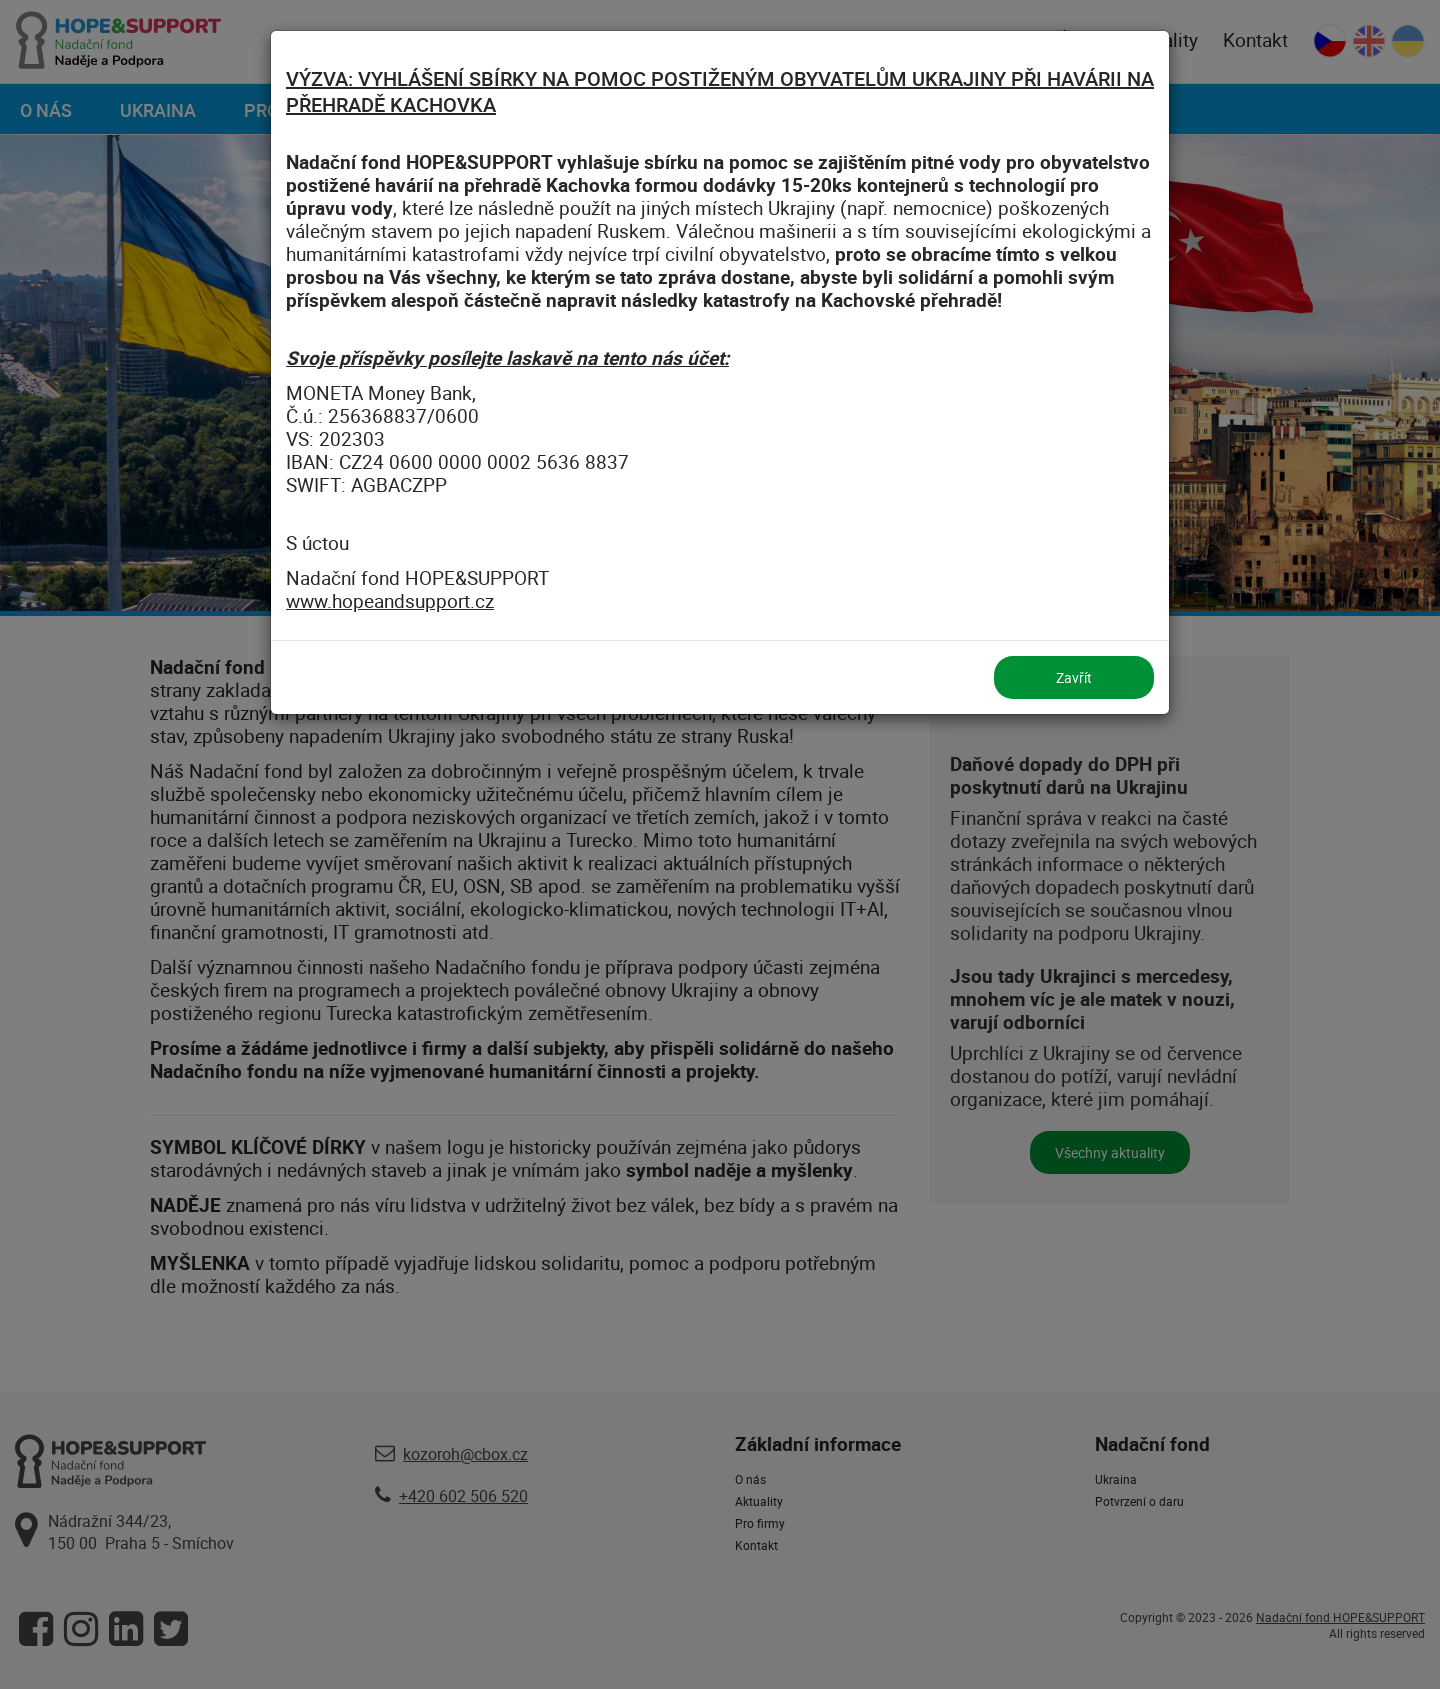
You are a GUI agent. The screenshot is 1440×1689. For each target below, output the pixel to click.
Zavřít (1074, 677)
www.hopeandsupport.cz (390, 601)
